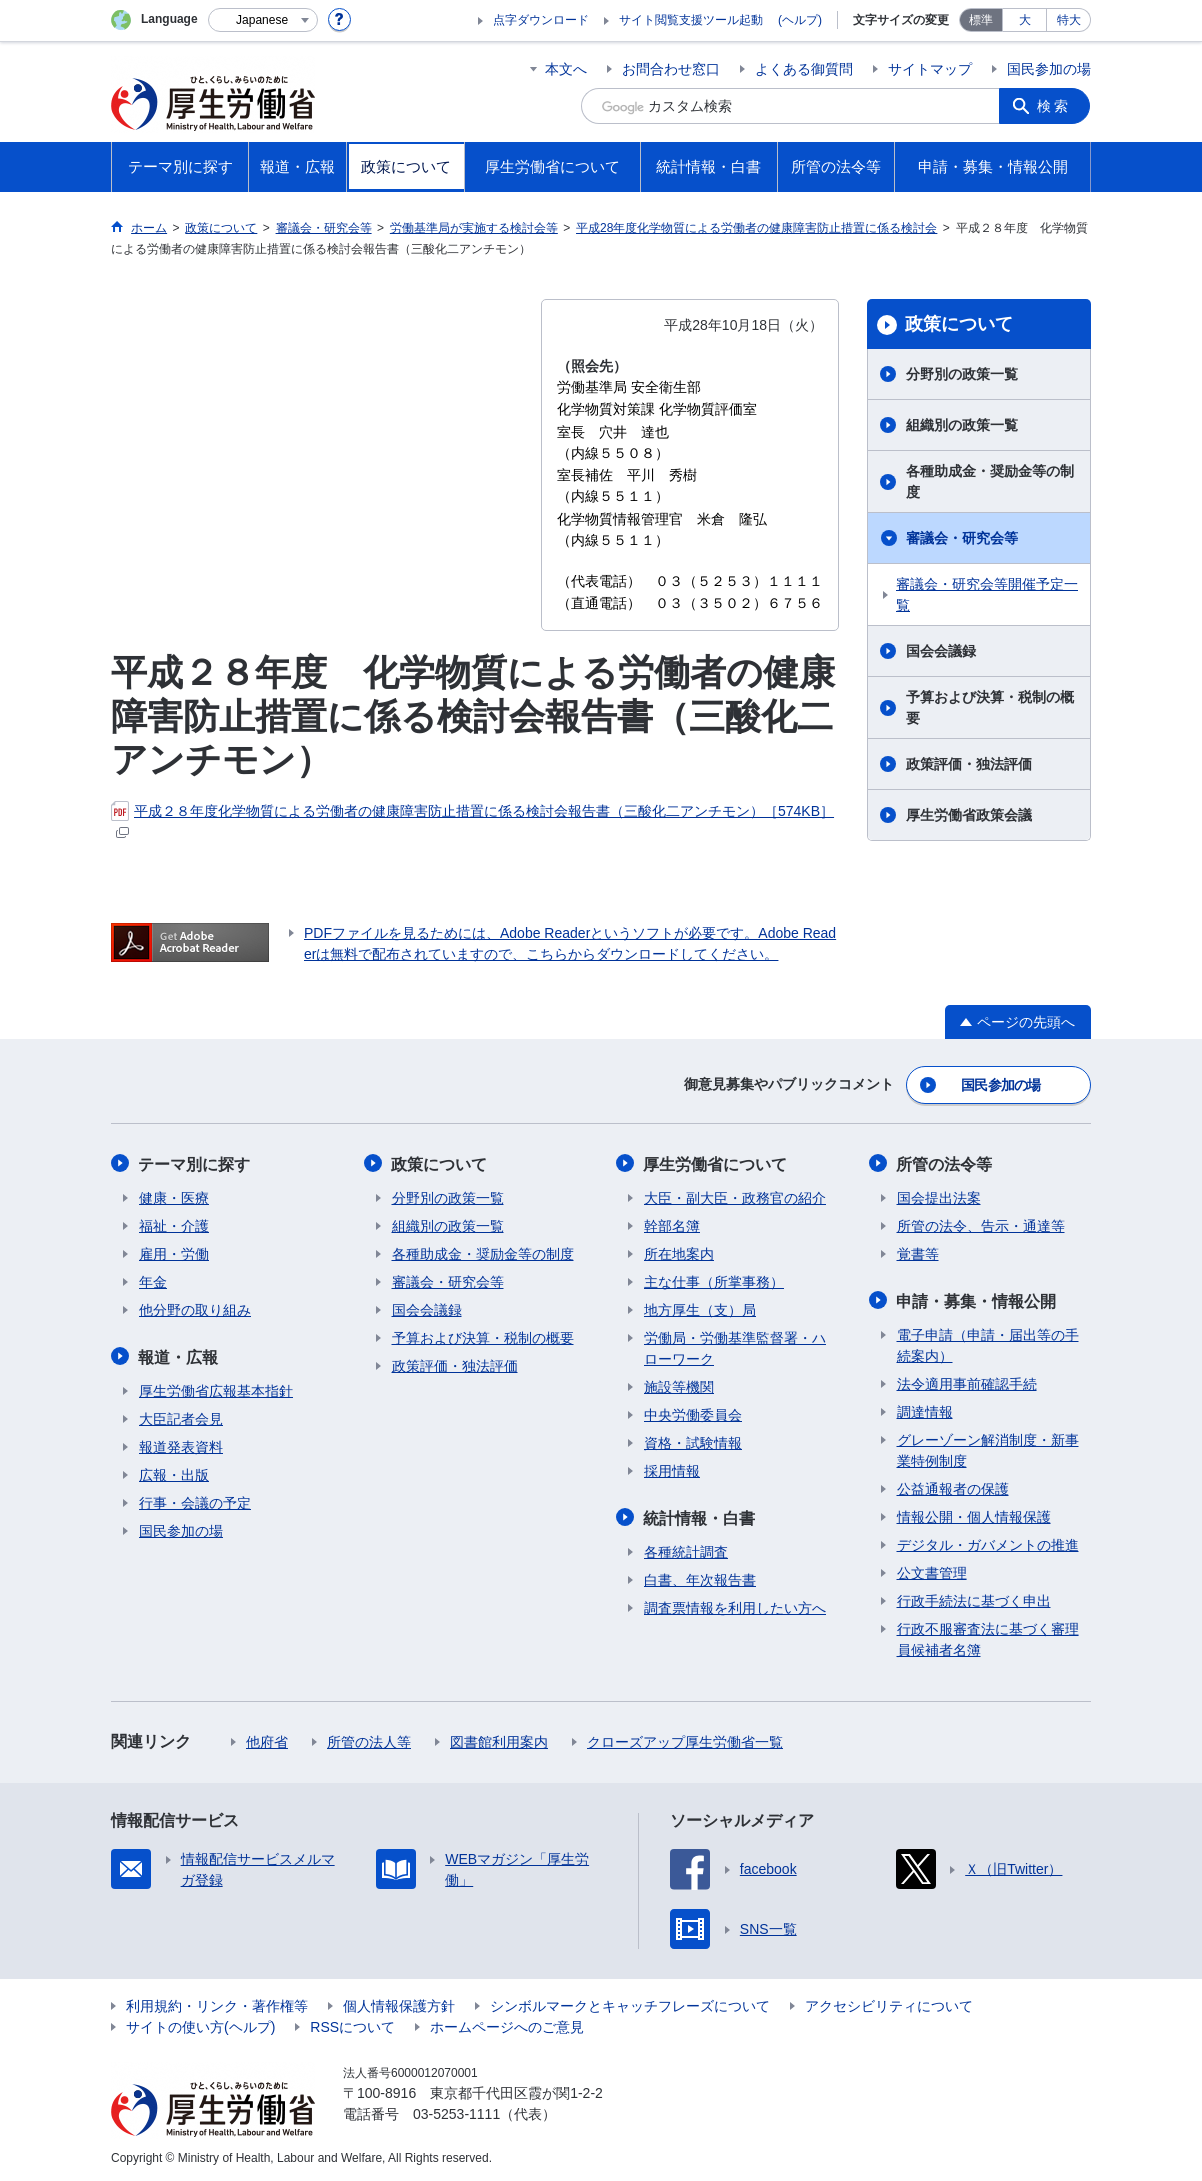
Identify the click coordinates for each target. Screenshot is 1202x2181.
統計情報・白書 (700, 1515)
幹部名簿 (672, 1224)
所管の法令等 (945, 1162)
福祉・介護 (174, 1224)
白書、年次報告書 (700, 1577)
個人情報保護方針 (399, 2003)
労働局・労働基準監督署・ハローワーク (735, 1346)
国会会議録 (941, 651)
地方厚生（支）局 (700, 1308)
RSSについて (352, 2024)
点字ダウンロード (541, 20)
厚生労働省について (716, 1162)
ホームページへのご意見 (507, 2024)
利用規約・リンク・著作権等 (217, 2003)
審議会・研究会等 (962, 538)
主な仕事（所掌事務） (714, 1280)
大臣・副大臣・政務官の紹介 (735, 1196)
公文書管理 (932, 1570)
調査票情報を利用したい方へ (735, 1605)
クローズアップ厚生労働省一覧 (685, 1739)
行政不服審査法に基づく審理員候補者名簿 (988, 1636)
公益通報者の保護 (953, 1486)
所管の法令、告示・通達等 (981, 1224)
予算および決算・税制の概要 (990, 707)
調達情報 (925, 1409)
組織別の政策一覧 (962, 425)
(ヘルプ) (800, 20)
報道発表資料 (181, 1444)
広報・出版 (174, 1472)
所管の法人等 (369, 1739)
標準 (981, 20)
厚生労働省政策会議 (969, 815)
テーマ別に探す (195, 1162)
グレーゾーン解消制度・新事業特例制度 (988, 1447)
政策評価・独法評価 (969, 764)
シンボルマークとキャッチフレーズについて (630, 2003)
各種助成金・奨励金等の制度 (990, 481)
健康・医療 (174, 1196)
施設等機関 (679, 1385)
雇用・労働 (174, 1252)
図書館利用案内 (499, 1739)
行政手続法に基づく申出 (974, 1598)
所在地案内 (679, 1252)
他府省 (267, 1739)
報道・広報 (179, 1354)
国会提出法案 (939, 1196)
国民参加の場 (1049, 69)
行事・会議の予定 (195, 1500)
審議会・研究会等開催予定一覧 (987, 594)
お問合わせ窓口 (671, 69)
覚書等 (918, 1252)
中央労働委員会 (693, 1413)
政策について (959, 324)
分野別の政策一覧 (962, 374)
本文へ (566, 69)
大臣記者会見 (181, 1416)
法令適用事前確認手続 (967, 1381)
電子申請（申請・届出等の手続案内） (988, 1342)
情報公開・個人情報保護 (974, 1514)
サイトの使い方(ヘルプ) (200, 2024)
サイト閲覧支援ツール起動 (691, 20)
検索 (1055, 106)
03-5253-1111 (456, 2111)
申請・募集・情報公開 (977, 1298)
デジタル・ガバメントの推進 (988, 1542)
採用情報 (672, 1469)
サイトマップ (930, 69)
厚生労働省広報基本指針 (216, 1388)
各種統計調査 (686, 1549)
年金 (153, 1280)
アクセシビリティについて (889, 2003)
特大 (1069, 20)
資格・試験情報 (693, 1441)
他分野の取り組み (195, 1308)
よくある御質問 (804, 69)
